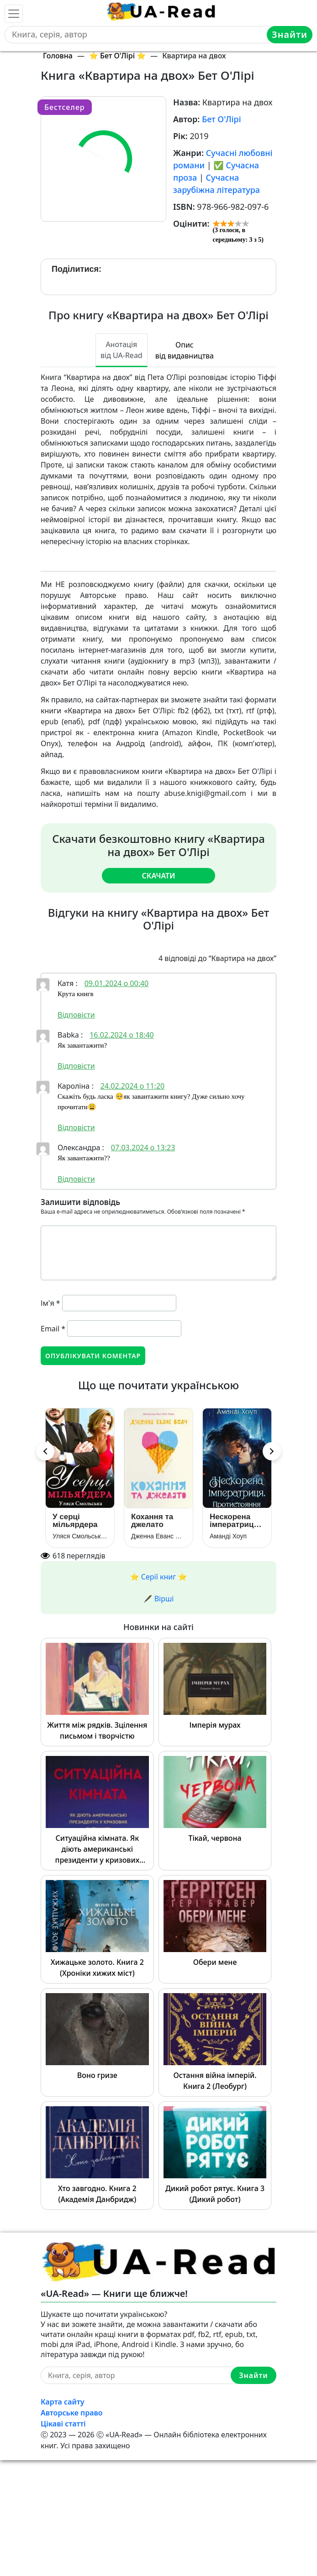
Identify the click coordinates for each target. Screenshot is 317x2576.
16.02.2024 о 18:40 (122, 1035)
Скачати (158, 876)
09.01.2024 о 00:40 (117, 983)
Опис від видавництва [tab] (184, 350)
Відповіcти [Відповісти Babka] (76, 1066)
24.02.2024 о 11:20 (132, 1086)
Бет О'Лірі (221, 119)
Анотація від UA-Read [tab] (121, 349)
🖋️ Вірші (158, 1599)
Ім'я (50, 1303)
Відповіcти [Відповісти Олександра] (76, 1179)
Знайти (289, 34)
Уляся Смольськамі (80, 1536)
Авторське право (72, 2413)
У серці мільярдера (75, 1520)
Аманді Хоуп (228, 1536)
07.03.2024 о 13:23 (143, 1148)
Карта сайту (63, 2402)
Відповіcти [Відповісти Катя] (76, 1015)
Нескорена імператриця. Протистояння (237, 1520)
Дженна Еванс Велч (158, 1536)
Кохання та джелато (152, 1520)
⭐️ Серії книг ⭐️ (158, 1577)
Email (53, 1329)
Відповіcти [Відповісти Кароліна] (76, 1127)
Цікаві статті (63, 2424)
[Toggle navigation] (14, 14)
